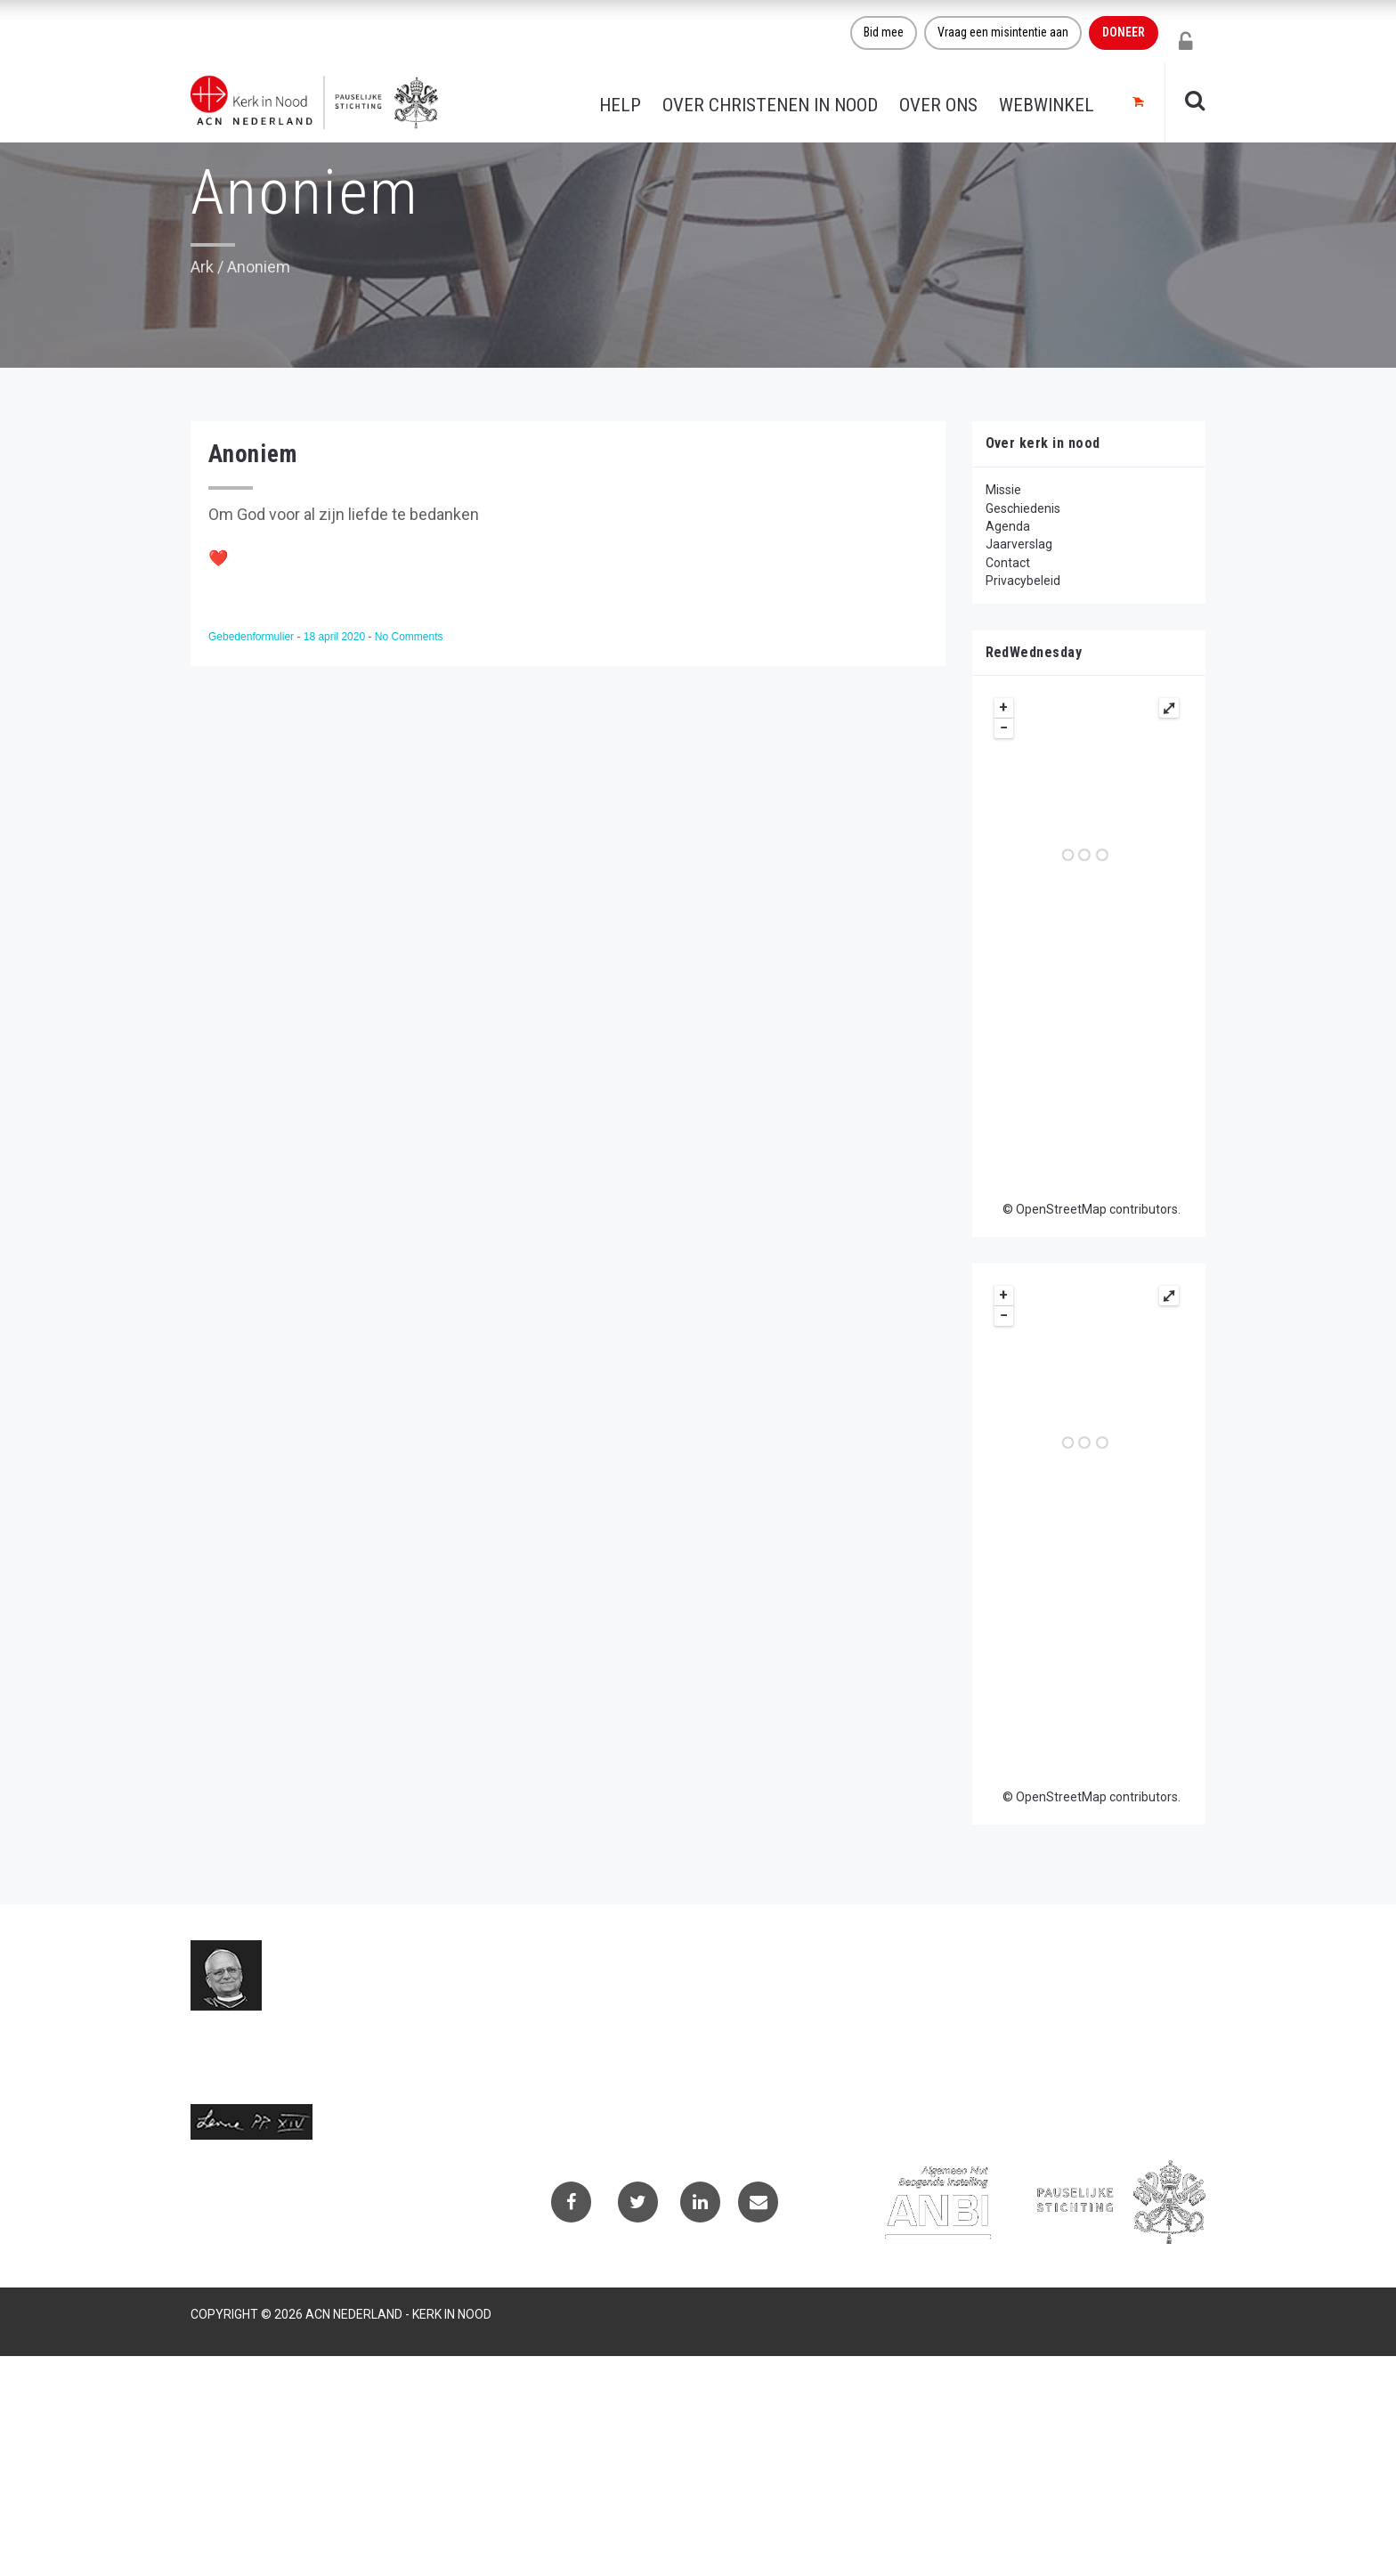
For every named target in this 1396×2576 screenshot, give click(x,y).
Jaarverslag (1019, 544)
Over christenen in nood (770, 105)
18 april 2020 (336, 636)
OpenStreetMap (1061, 1209)
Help (620, 105)
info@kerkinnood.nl (597, 2050)
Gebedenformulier (252, 636)
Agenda (1008, 526)
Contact (1008, 563)
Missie (1003, 490)
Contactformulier (945, 1988)
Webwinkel (1046, 105)
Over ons (938, 105)
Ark (202, 266)
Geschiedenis (1023, 508)
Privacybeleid (1023, 580)
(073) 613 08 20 (587, 2070)
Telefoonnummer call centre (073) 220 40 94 (676, 2091)
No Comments (409, 636)
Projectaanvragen (947, 2012)
